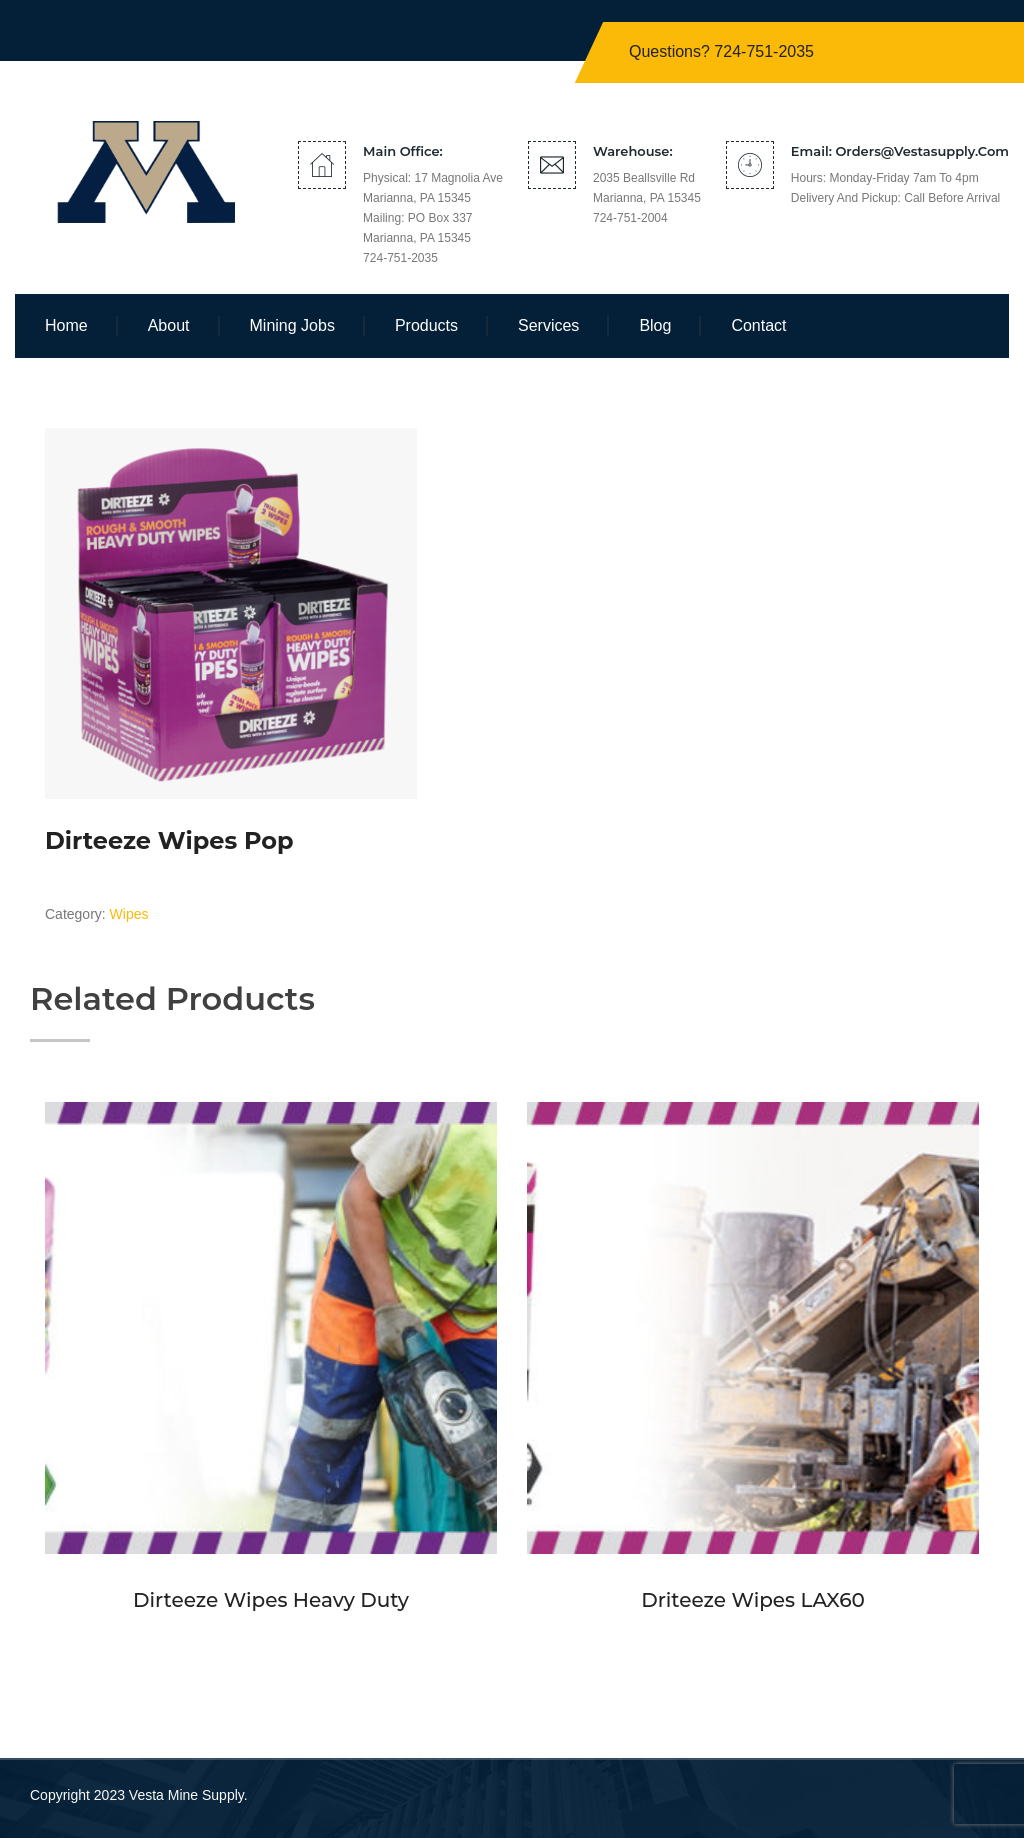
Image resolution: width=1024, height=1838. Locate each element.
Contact (758, 325)
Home (66, 325)
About (169, 325)
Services (548, 325)
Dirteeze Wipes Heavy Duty (271, 1600)
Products (426, 325)
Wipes (129, 914)
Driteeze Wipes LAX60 (753, 1600)
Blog (655, 325)
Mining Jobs (292, 325)
